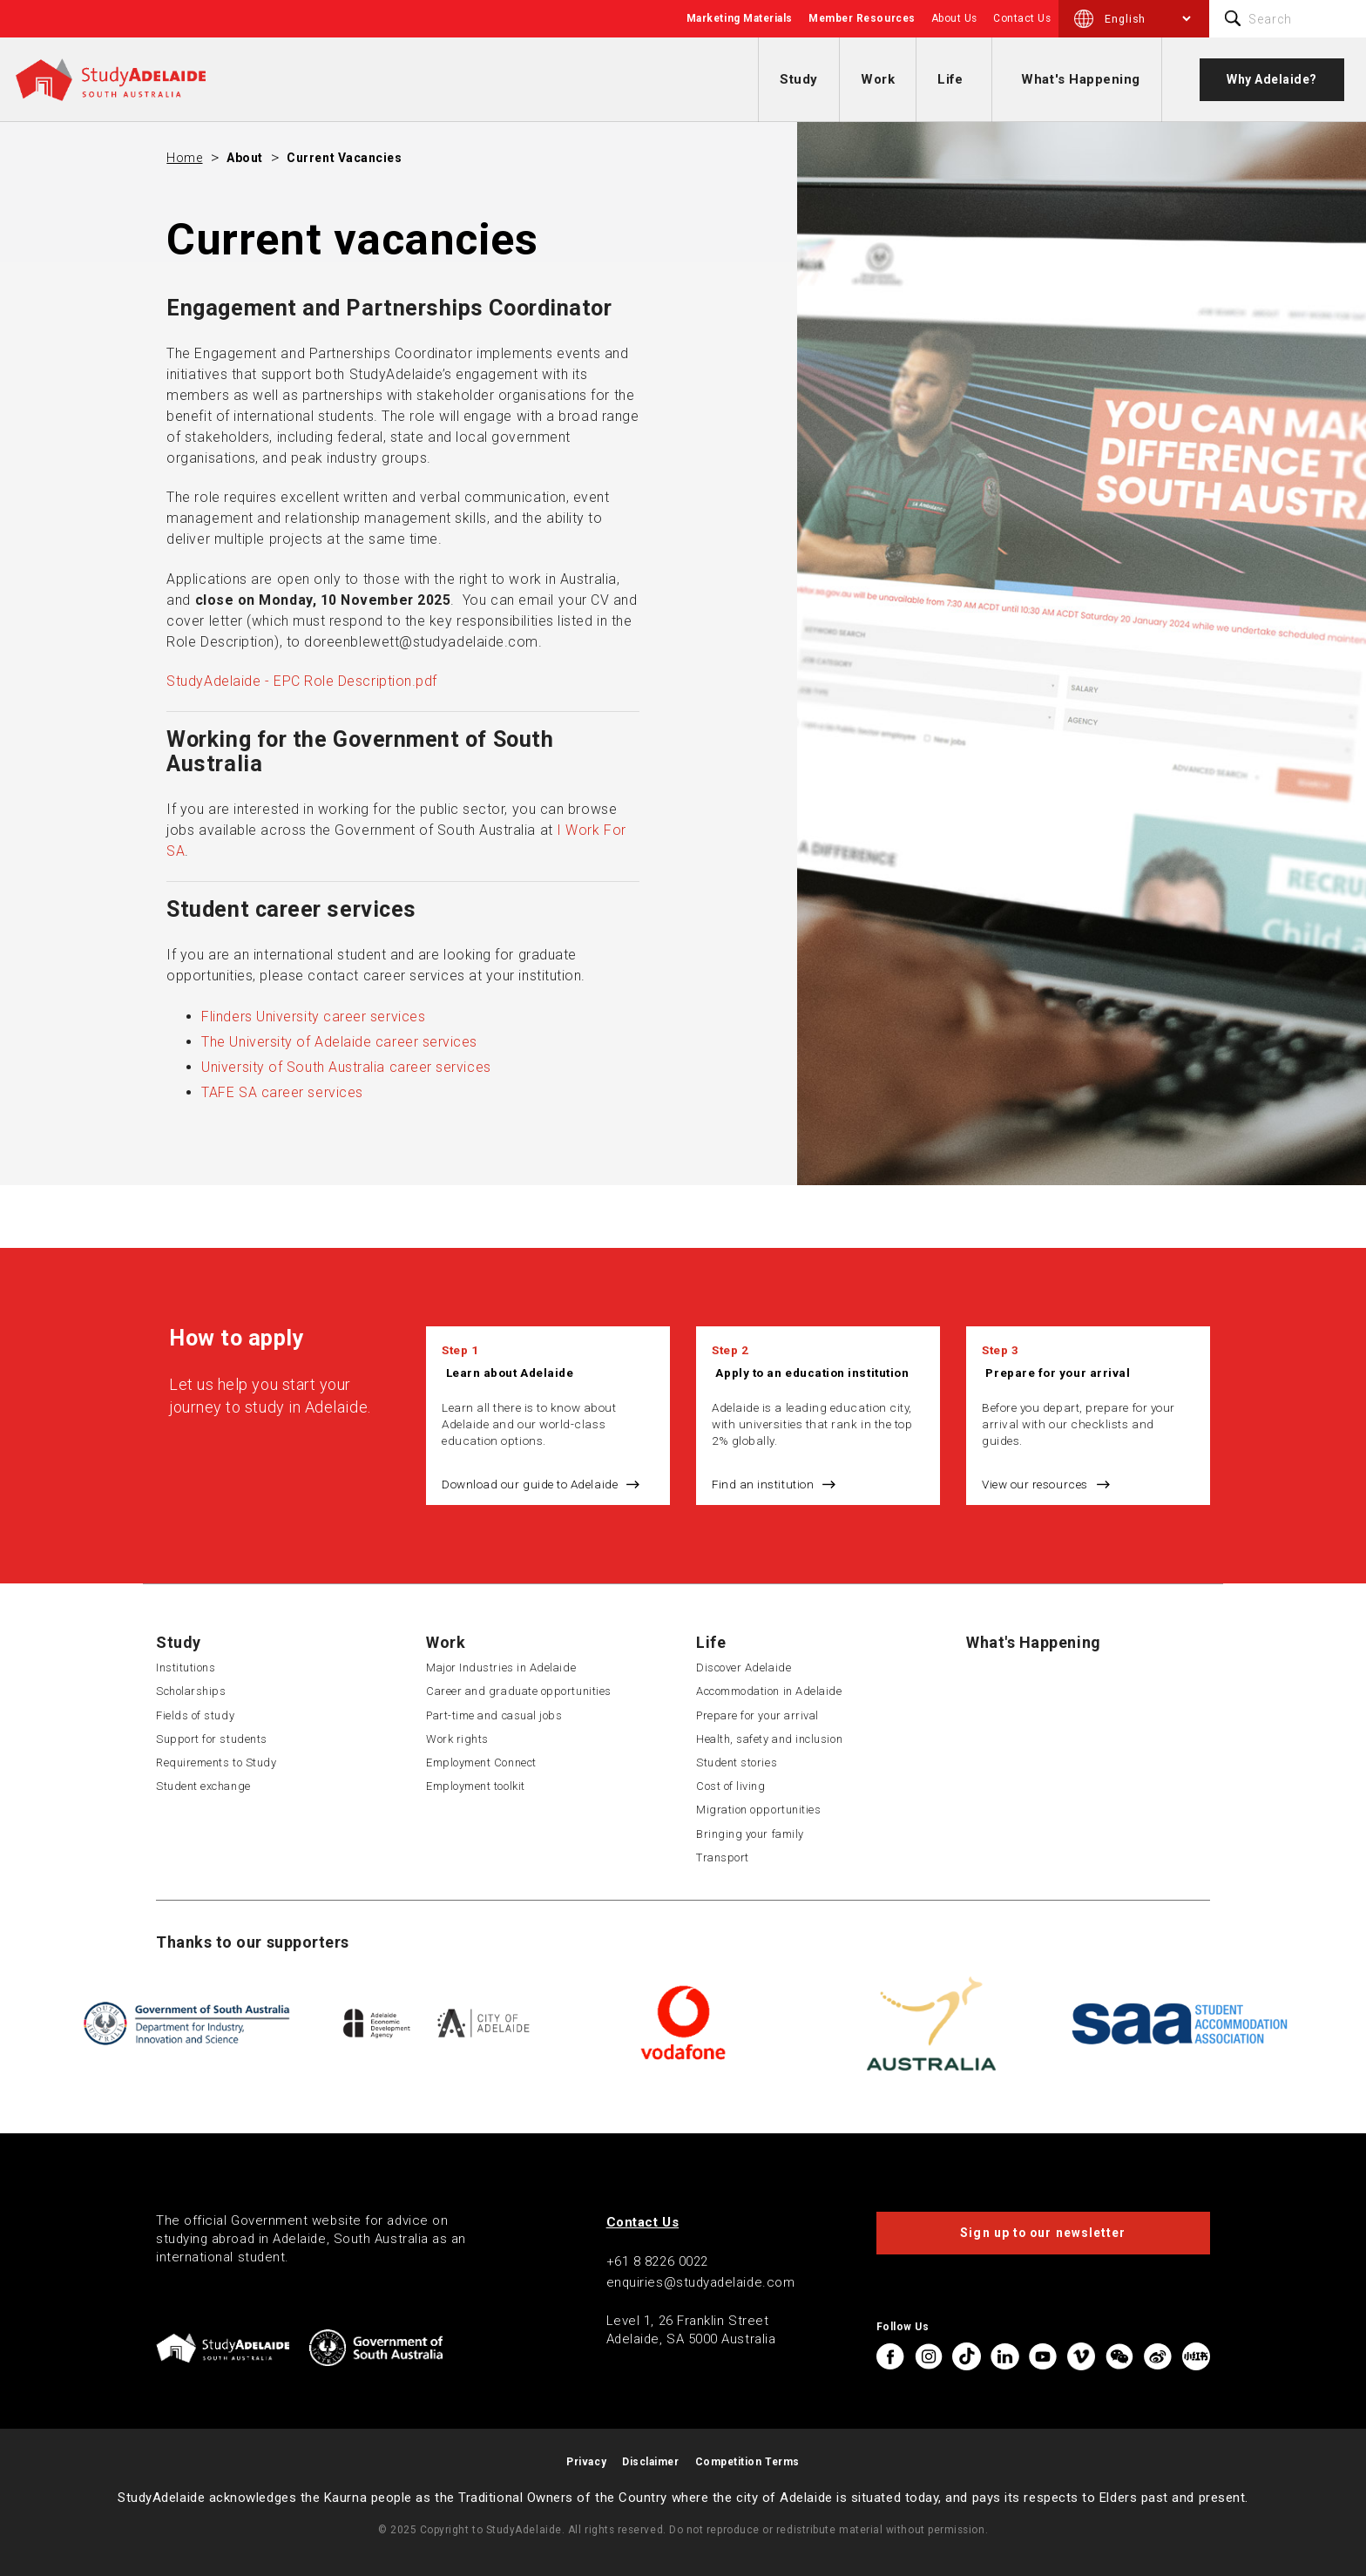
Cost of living (731, 1786)
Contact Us (1022, 18)
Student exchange (203, 1786)
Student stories (736, 1762)
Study (799, 79)
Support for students (211, 1739)
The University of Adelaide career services (339, 1042)
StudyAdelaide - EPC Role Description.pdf (301, 681)
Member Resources (862, 18)
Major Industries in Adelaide (501, 1667)
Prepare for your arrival (1057, 1373)
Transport (722, 1857)
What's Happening (1080, 79)
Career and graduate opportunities (519, 1691)
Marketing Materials (739, 18)
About (245, 158)
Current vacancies (344, 158)
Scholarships (191, 1691)
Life (950, 79)
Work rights (457, 1739)
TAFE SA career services (281, 1092)
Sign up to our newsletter (1043, 2233)
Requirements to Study (216, 1762)
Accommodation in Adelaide (769, 1691)
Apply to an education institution (812, 1373)
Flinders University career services (313, 1016)
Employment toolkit (475, 1786)
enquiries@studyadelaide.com (700, 2282)
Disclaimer (650, 2462)
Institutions (185, 1667)
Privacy (586, 2462)
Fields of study (195, 1715)
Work (878, 79)
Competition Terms (747, 2462)
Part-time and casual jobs (494, 1715)
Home (184, 158)
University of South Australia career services (345, 1067)
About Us (954, 18)
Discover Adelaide (743, 1667)
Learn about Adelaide (510, 1373)
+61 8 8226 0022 (657, 2261)
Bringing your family (750, 1833)
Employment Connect (481, 1762)
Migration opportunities (758, 1809)
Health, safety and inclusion (769, 1739)
